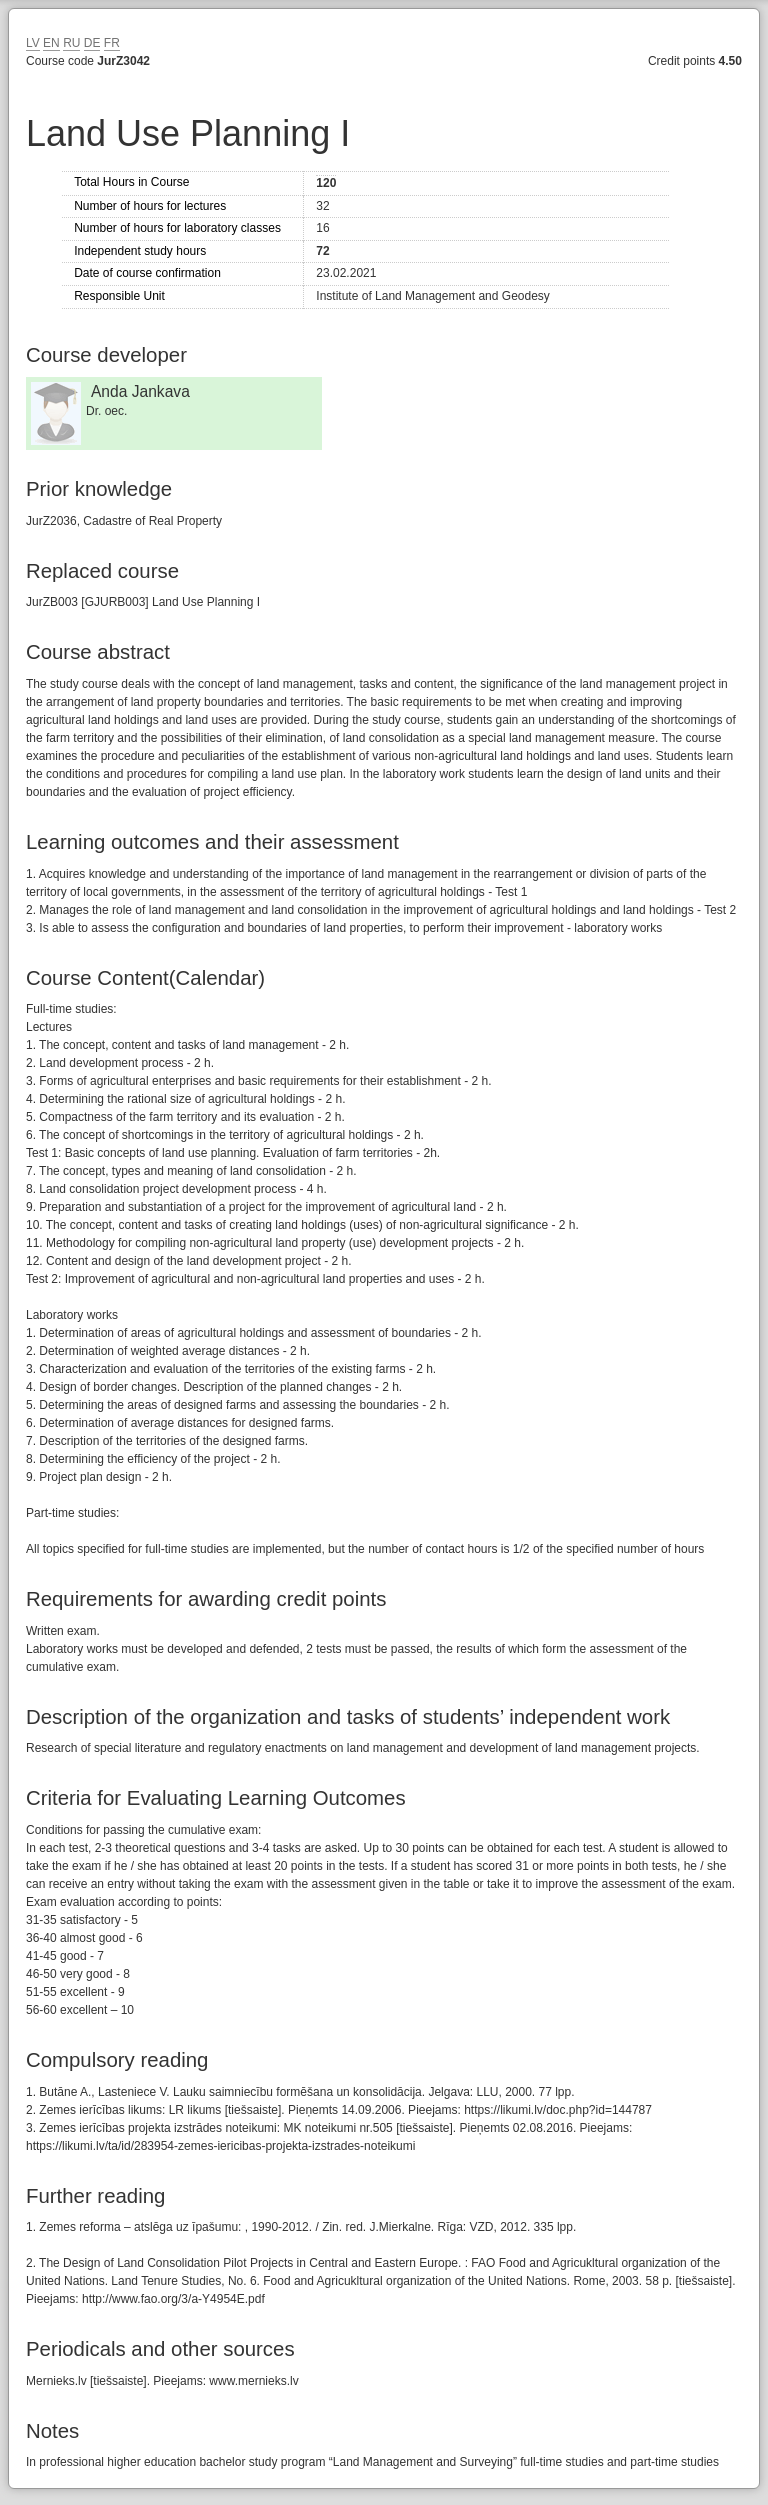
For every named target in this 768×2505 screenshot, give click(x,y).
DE (92, 43)
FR (112, 43)
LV (33, 43)
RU (71, 43)
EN (51, 43)
